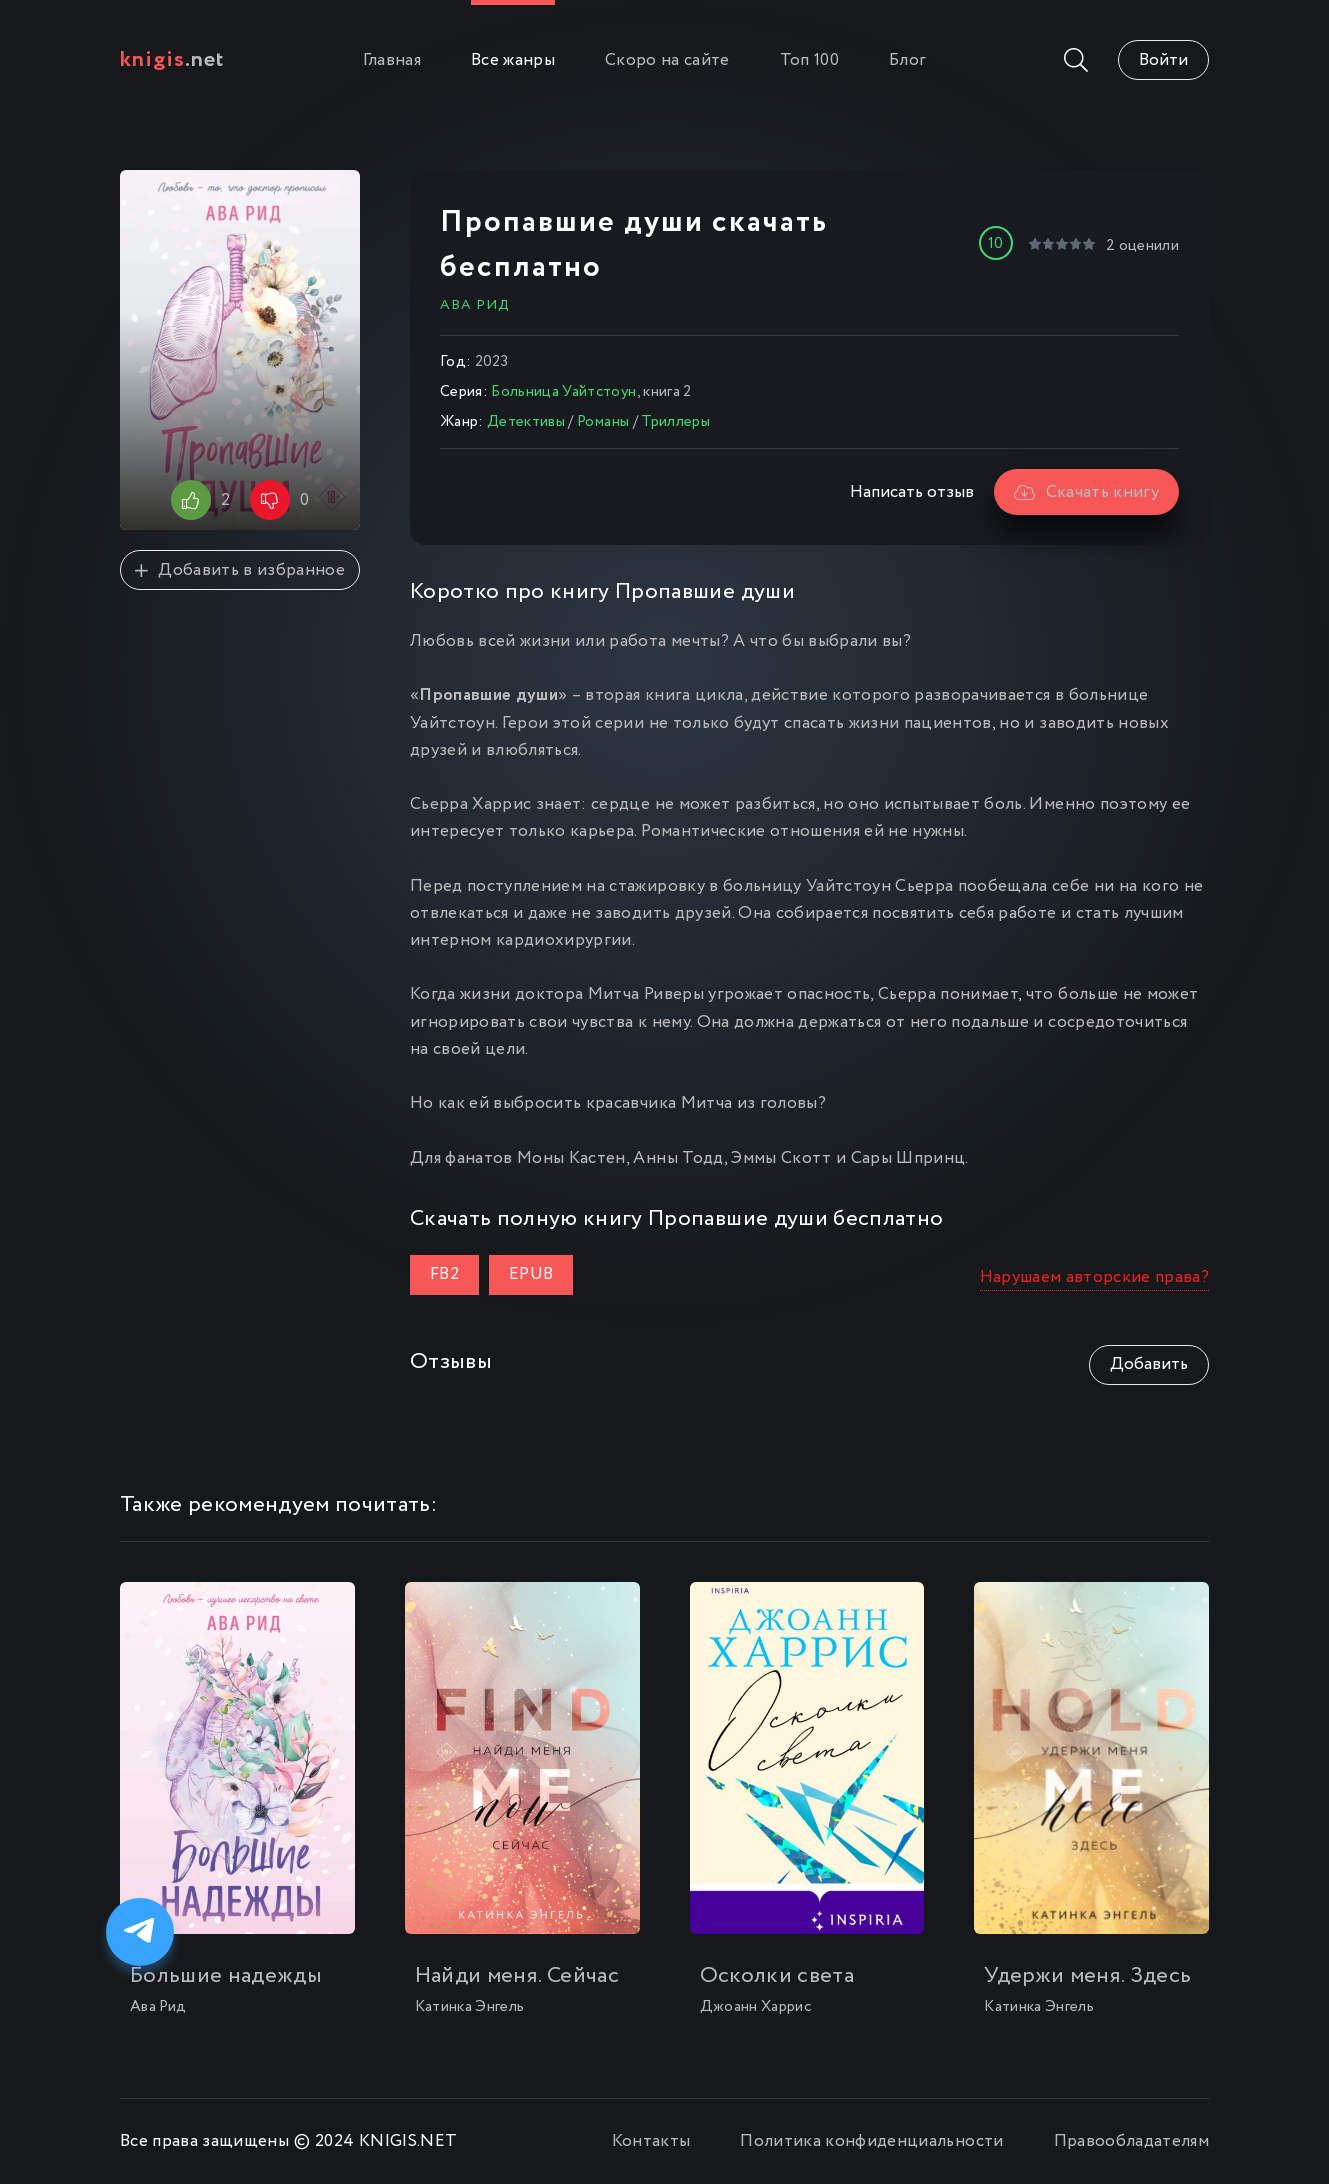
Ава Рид (474, 305)
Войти (1163, 60)
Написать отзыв (912, 492)
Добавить (1149, 1364)
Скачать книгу (1086, 492)
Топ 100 (809, 60)
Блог (907, 60)
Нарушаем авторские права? (1095, 1277)
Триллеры (675, 422)
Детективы (526, 422)
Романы (603, 422)
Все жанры (513, 60)
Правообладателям (1131, 2141)
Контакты (651, 2141)
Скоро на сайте (667, 60)
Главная (392, 60)
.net (172, 60)
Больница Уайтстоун (563, 392)
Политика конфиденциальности (871, 2141)
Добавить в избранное (240, 570)
